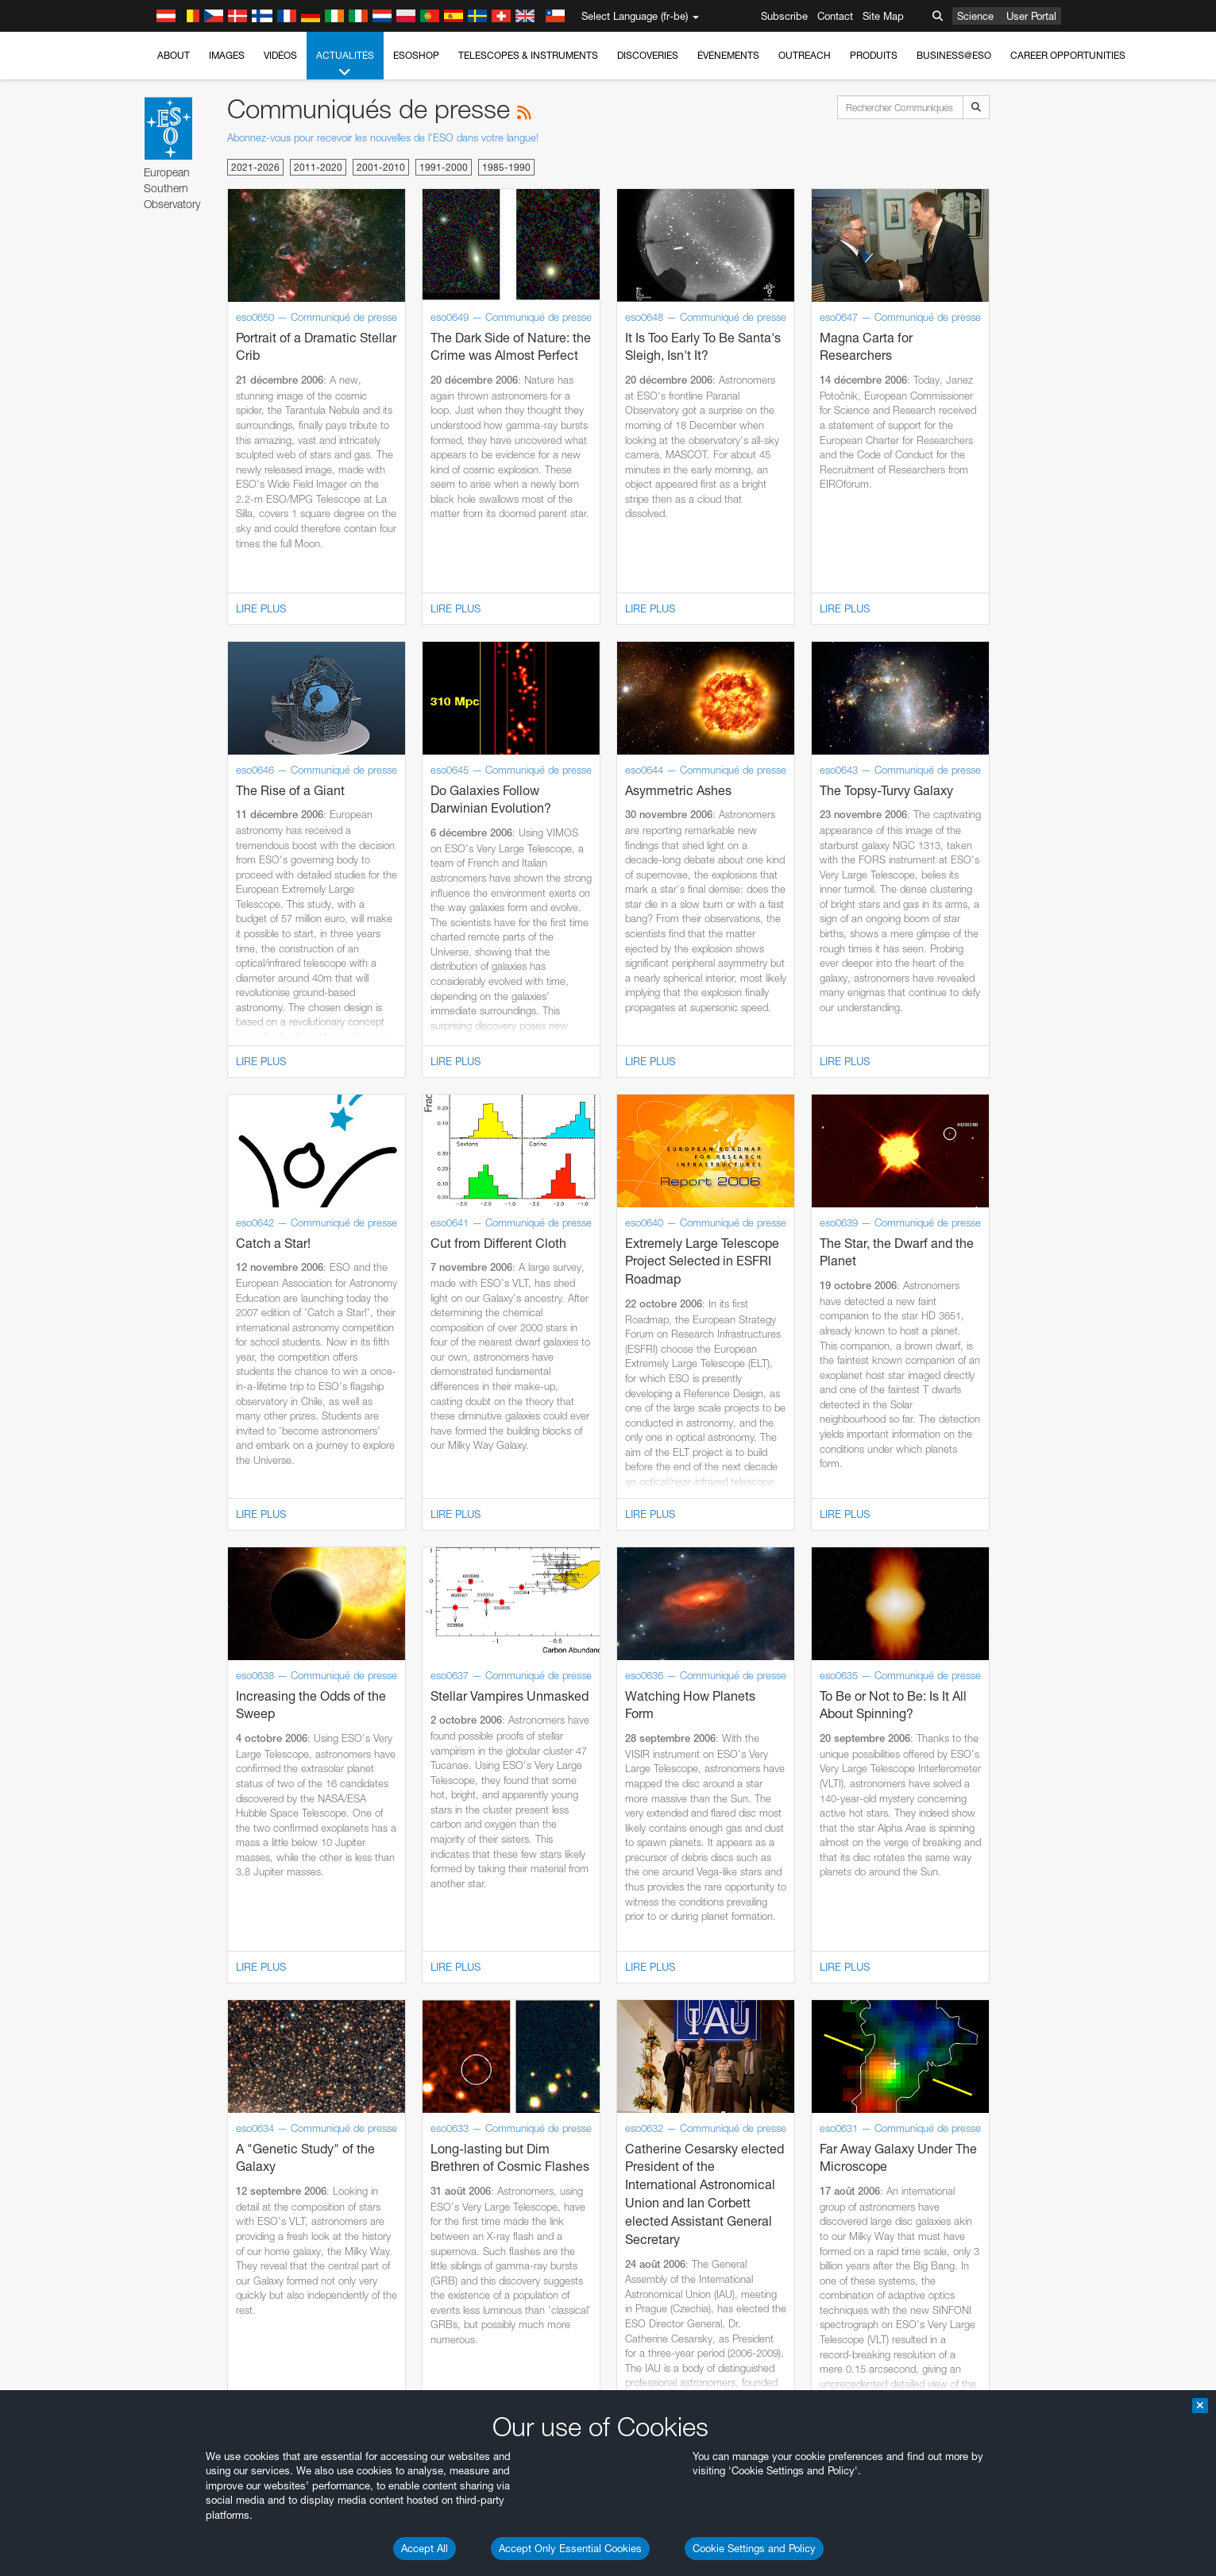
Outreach (804, 55)
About (173, 55)
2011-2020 (318, 167)
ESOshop (416, 55)
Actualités (345, 64)
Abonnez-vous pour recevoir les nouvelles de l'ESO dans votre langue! (383, 137)
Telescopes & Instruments (528, 55)
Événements (728, 55)
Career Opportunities (1067, 55)
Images (227, 55)
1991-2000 (443, 167)
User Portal (1031, 16)
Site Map (883, 16)
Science (975, 16)
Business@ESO (954, 55)
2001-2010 (381, 167)
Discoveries (647, 55)
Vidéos (280, 55)
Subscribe (784, 16)
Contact (835, 16)
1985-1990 (506, 167)
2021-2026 (255, 167)
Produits (874, 55)
